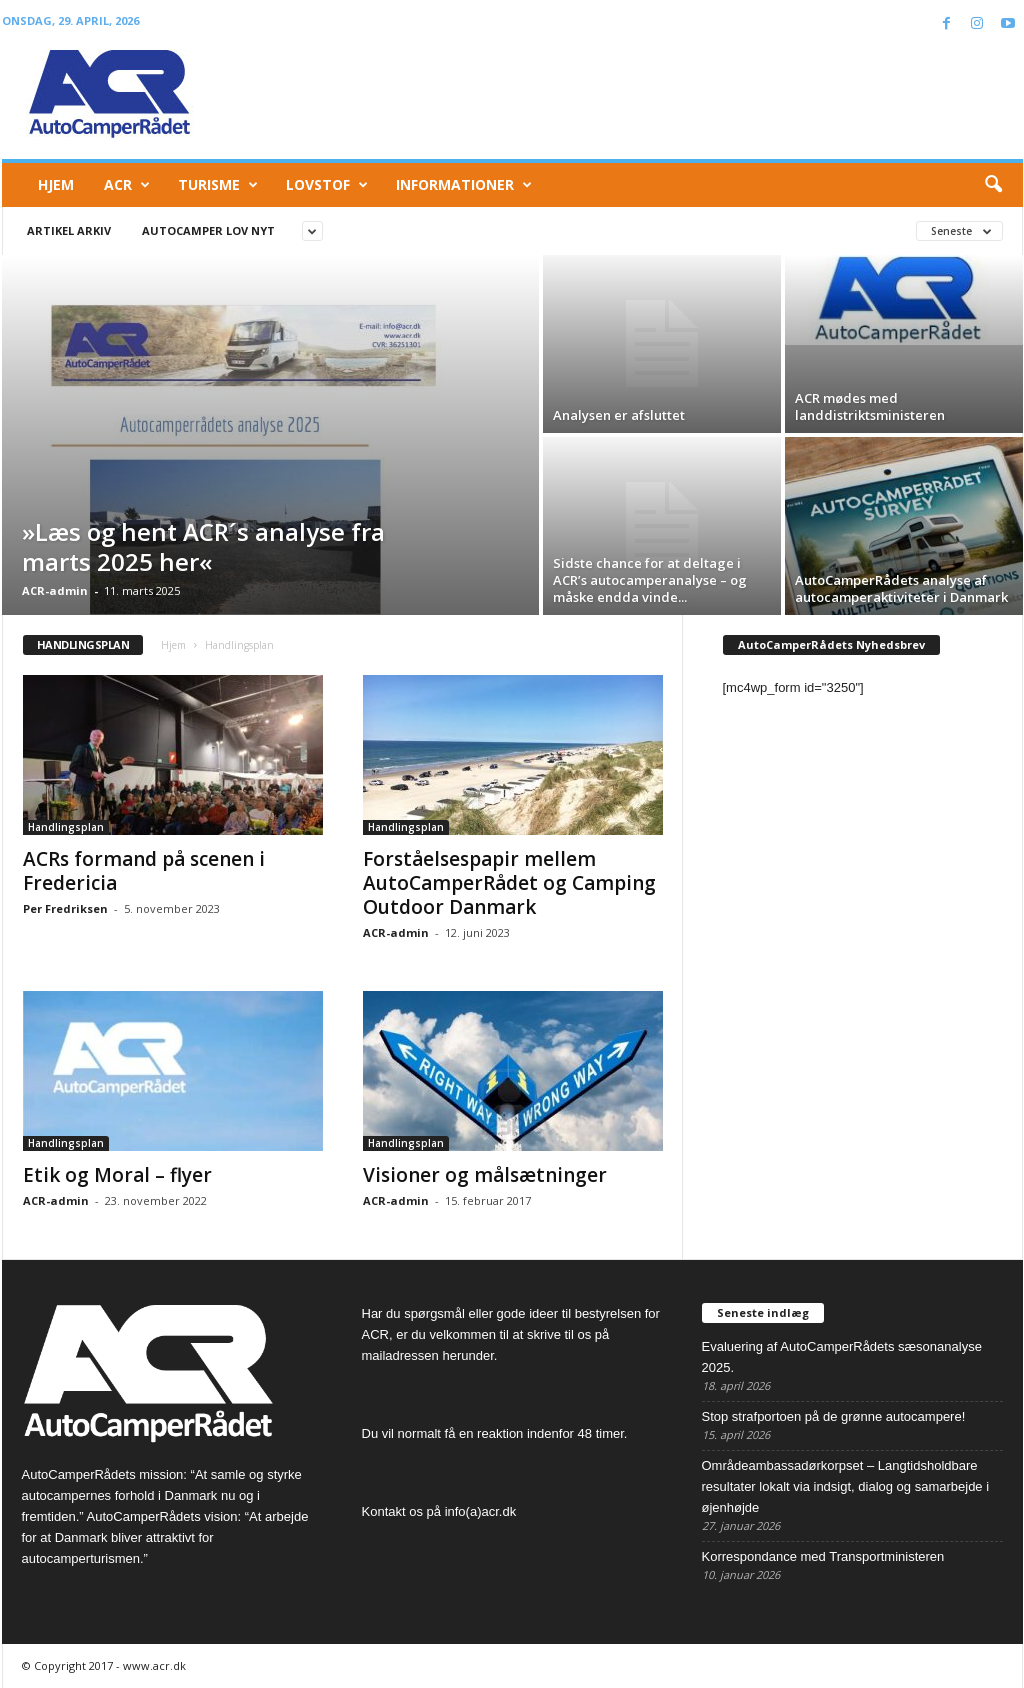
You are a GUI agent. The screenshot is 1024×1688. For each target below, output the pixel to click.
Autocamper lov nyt (208, 230)
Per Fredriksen (65, 908)
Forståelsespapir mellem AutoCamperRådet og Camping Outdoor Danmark (509, 883)
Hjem (56, 184)
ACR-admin (55, 590)
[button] (993, 185)
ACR (127, 185)
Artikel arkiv (69, 230)
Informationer (464, 185)
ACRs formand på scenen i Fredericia (144, 871)
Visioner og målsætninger (485, 1175)
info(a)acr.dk (481, 1511)
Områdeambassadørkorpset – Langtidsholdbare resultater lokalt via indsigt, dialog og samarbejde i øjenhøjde (846, 1486)
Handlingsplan (66, 827)
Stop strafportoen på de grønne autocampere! (834, 1416)
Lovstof (327, 185)
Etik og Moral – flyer (117, 1175)
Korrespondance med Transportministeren (823, 1556)
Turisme (218, 185)
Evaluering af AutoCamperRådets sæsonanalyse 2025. (842, 1357)
